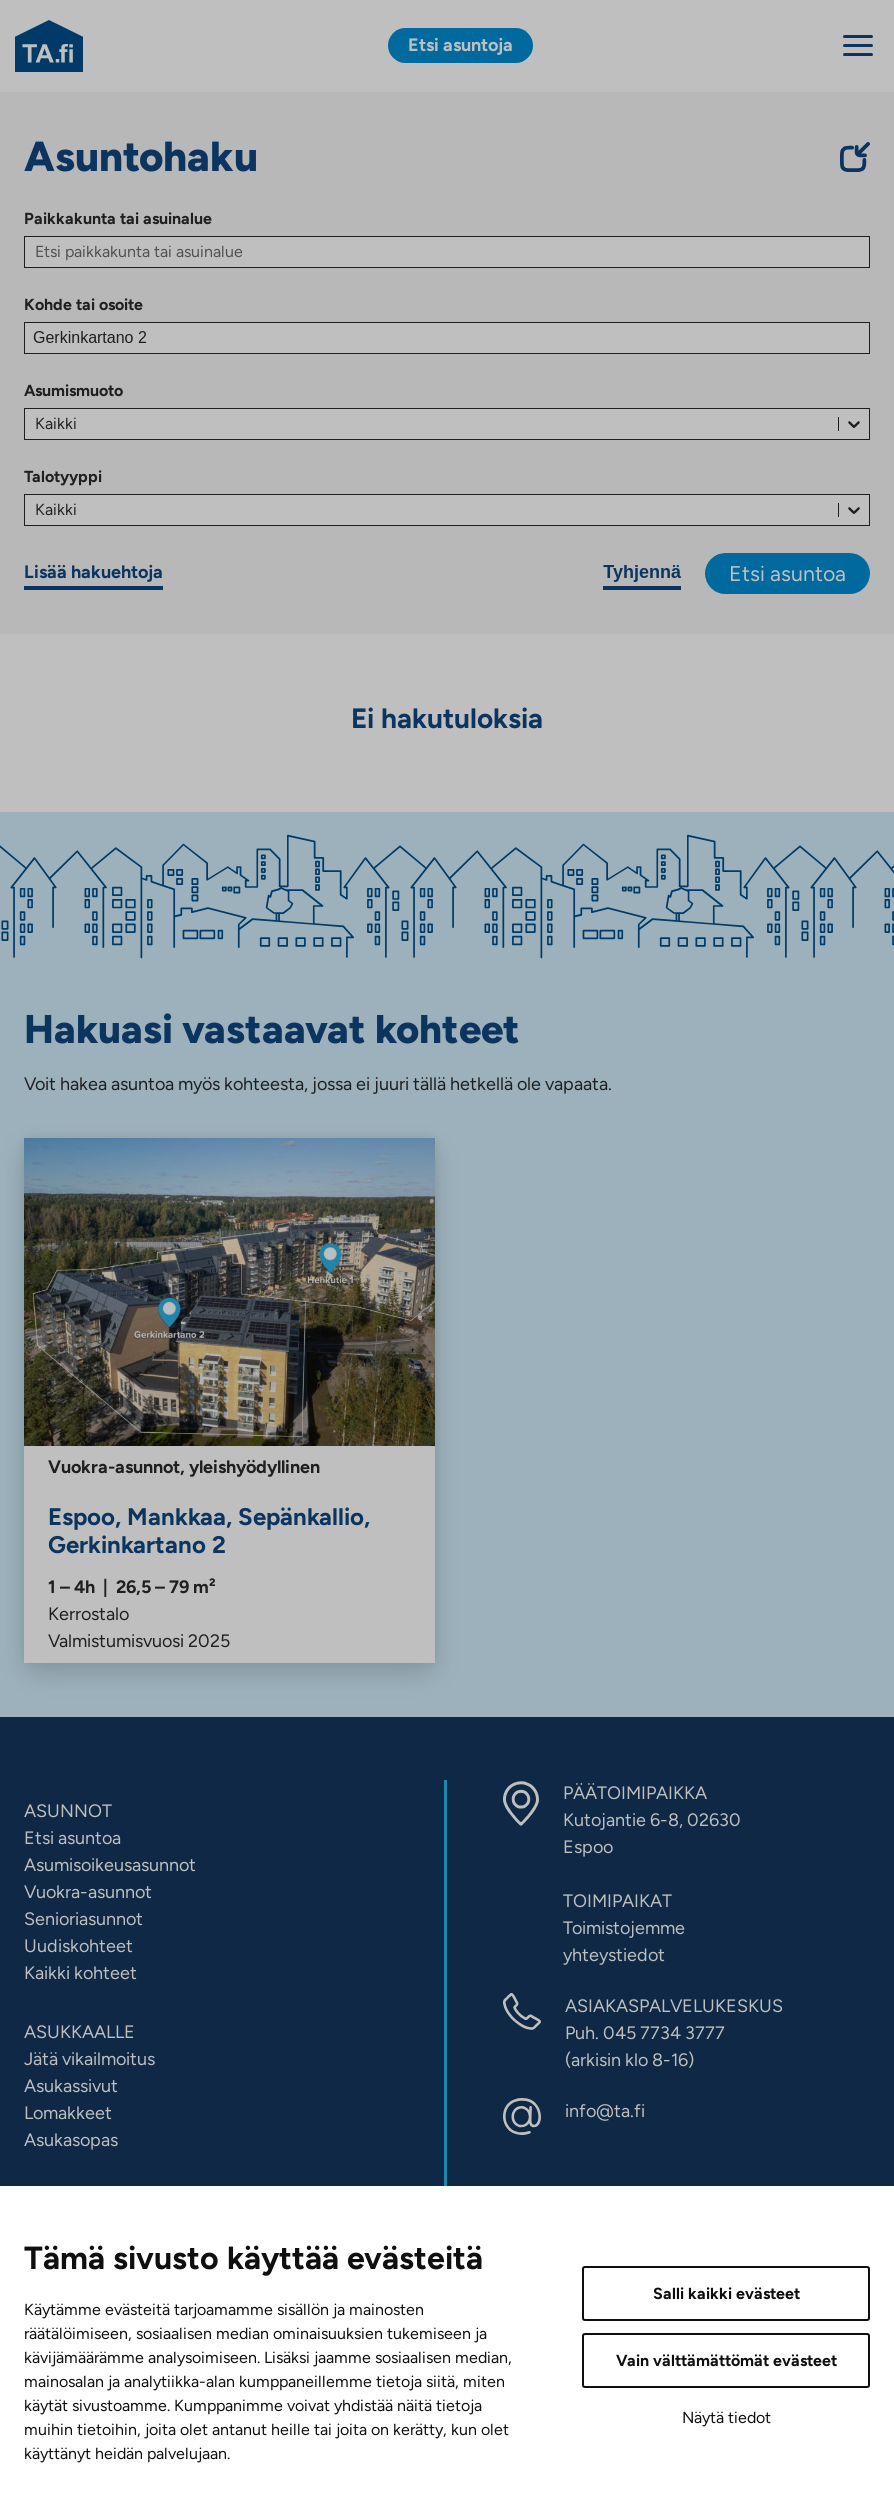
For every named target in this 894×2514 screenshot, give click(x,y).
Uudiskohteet (78, 1946)
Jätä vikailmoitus (89, 2059)
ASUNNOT (68, 1811)
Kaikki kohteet (80, 1973)
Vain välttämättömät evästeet (726, 2360)
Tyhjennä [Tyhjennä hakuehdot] (642, 572)
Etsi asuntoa (787, 573)
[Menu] (858, 45)
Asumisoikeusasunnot (110, 1865)
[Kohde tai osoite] (447, 338)
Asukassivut (71, 2086)
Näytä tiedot (726, 2417)
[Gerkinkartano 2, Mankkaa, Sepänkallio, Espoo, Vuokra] (229, 1400)
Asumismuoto (73, 390)
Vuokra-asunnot (88, 1892)
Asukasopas (71, 2140)
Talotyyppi (63, 476)
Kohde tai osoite (83, 304)
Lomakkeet (68, 2113)
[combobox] (37, 424)
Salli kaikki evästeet (726, 2293)
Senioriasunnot (83, 1919)
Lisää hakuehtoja (93, 572)
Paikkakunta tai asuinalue (118, 218)
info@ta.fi (605, 2111)
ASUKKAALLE (79, 2032)
